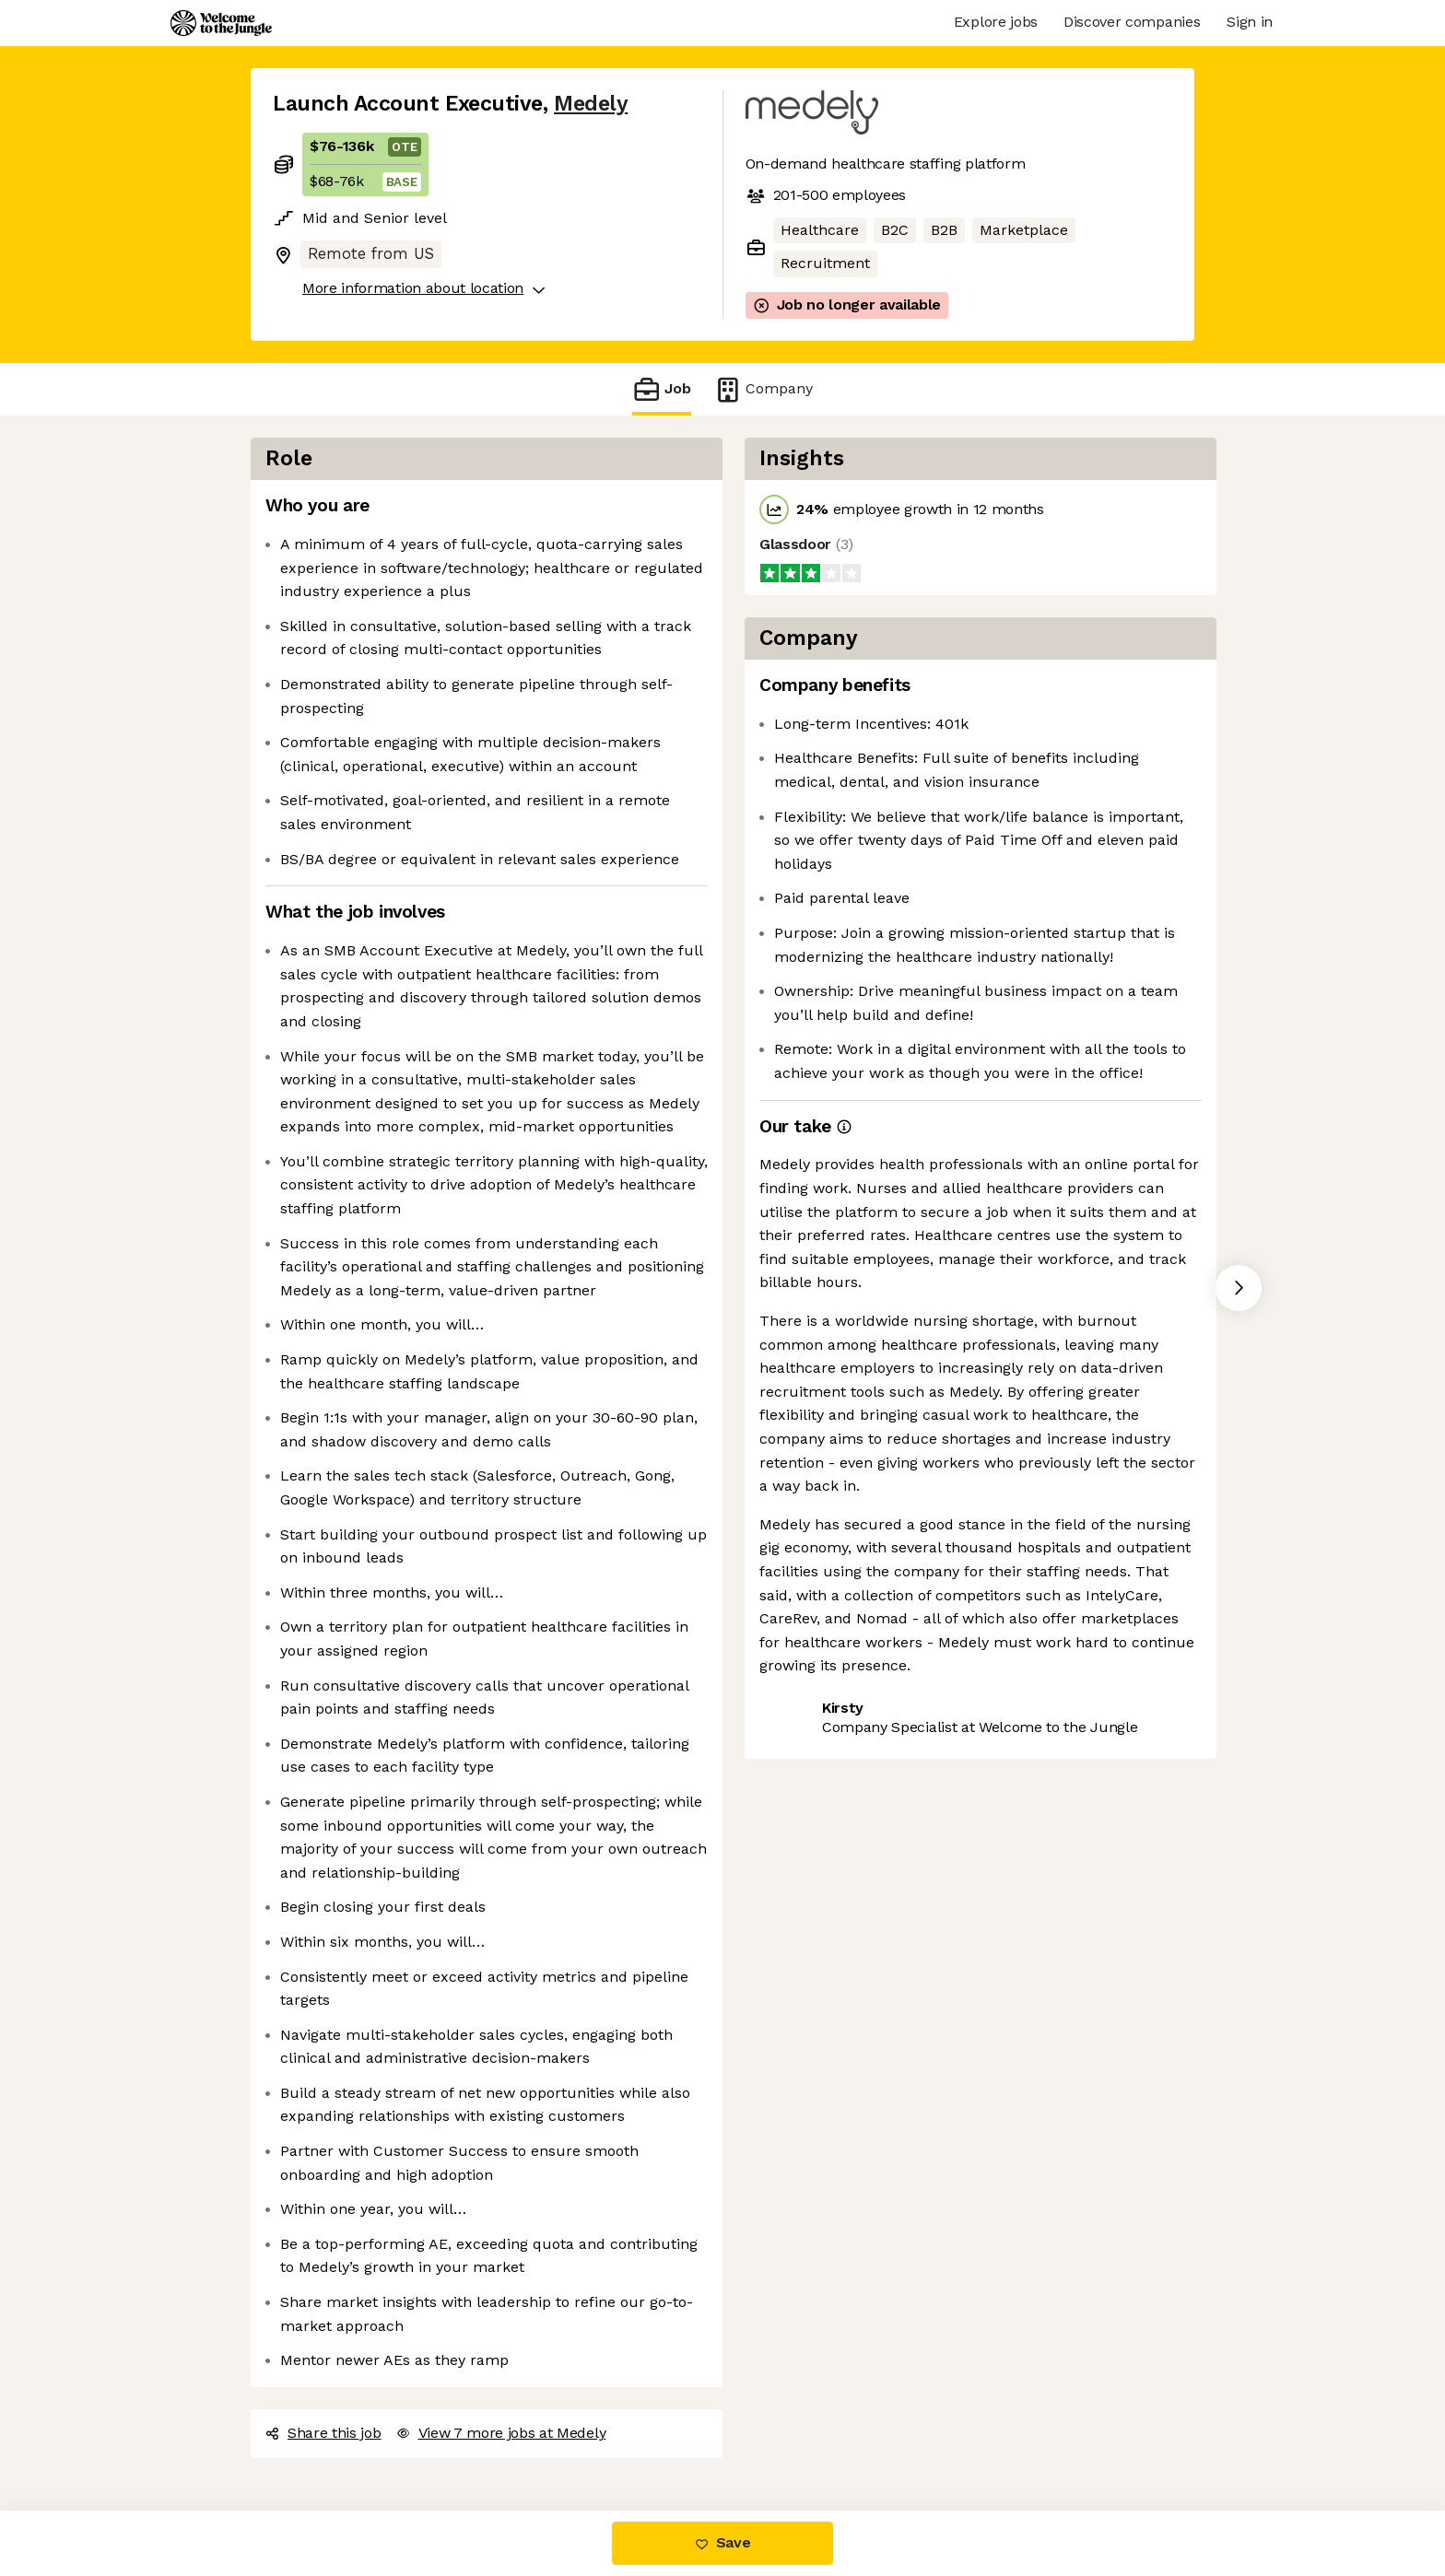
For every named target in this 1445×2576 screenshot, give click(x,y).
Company (763, 389)
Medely (591, 103)
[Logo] (221, 23)
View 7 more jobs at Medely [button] (501, 2432)
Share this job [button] (323, 2432)
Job (661, 389)
